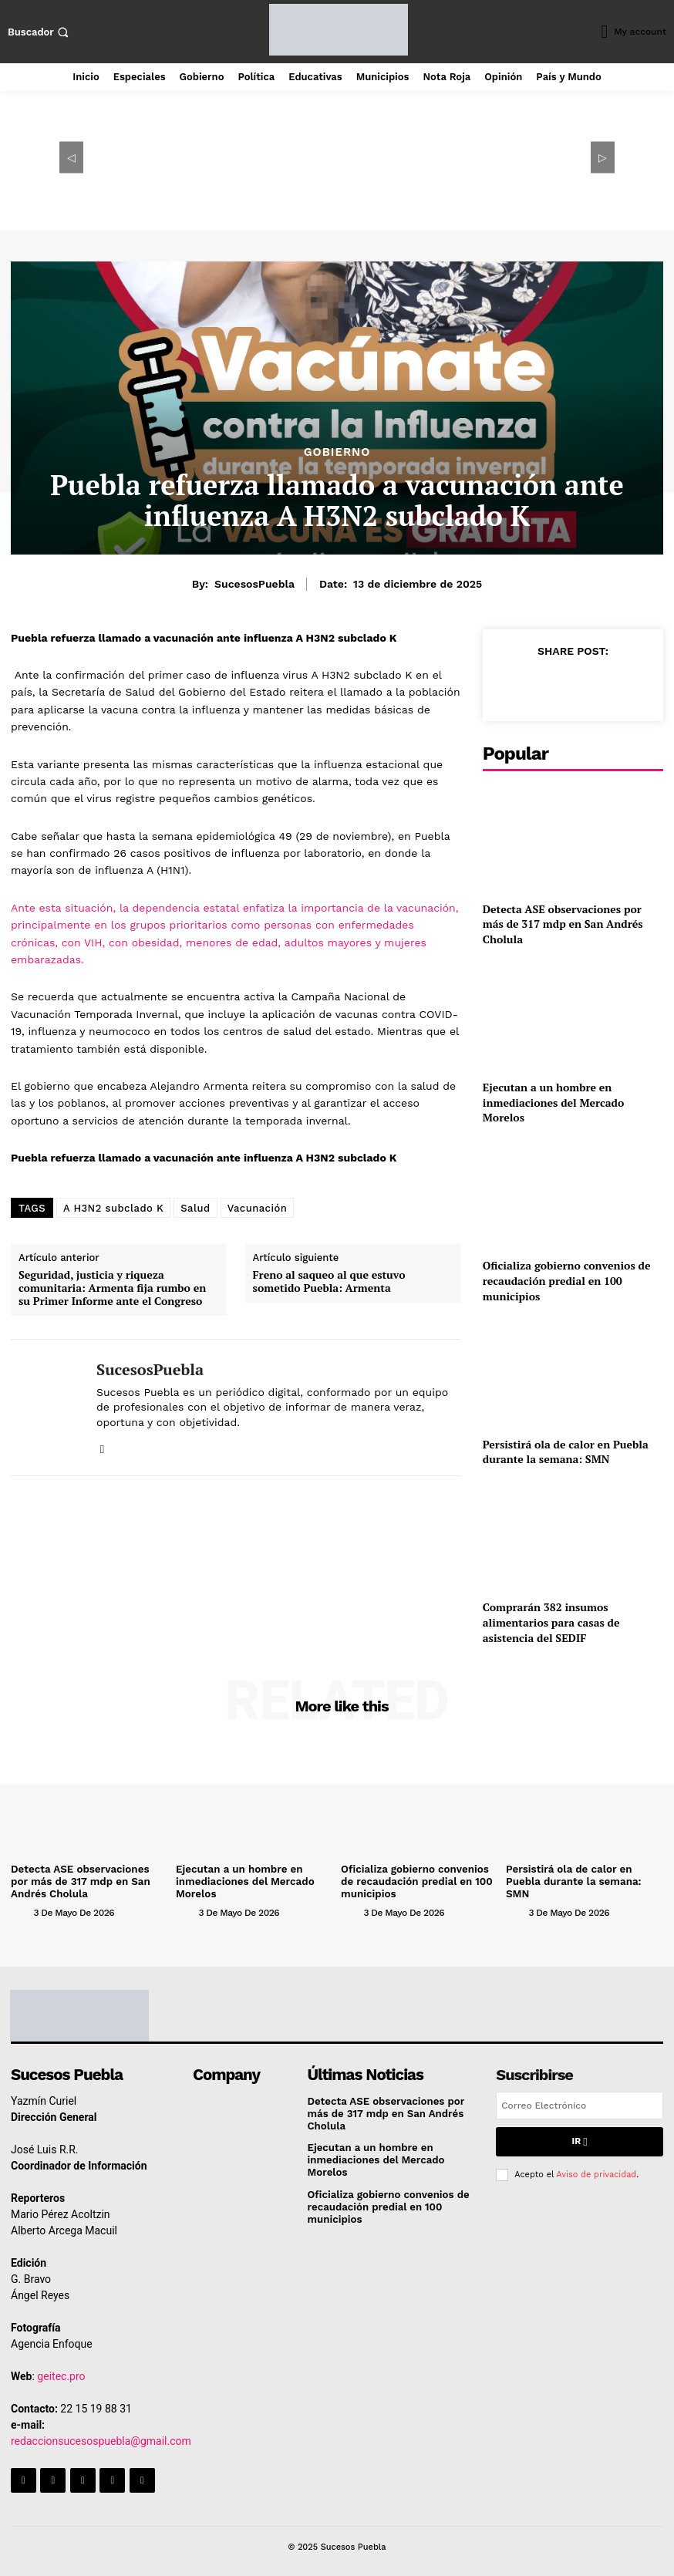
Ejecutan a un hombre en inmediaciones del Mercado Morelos (554, 1102)
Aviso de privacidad (596, 2171)
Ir (580, 2140)
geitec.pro (61, 2375)
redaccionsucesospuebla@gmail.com (101, 2439)
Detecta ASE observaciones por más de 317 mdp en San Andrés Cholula (563, 924)
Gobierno (337, 452)
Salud (195, 1208)
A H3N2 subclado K (113, 1208)
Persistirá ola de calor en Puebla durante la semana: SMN (566, 1452)
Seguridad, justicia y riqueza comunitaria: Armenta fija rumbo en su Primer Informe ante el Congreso (112, 1288)
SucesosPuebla (254, 584)
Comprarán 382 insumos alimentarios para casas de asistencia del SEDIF (551, 1622)
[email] (579, 2105)
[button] (40, 32)
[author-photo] (21, 1911)
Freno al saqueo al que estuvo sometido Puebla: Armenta (329, 1282)
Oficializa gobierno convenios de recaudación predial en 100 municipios (567, 1280)
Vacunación (257, 1208)
